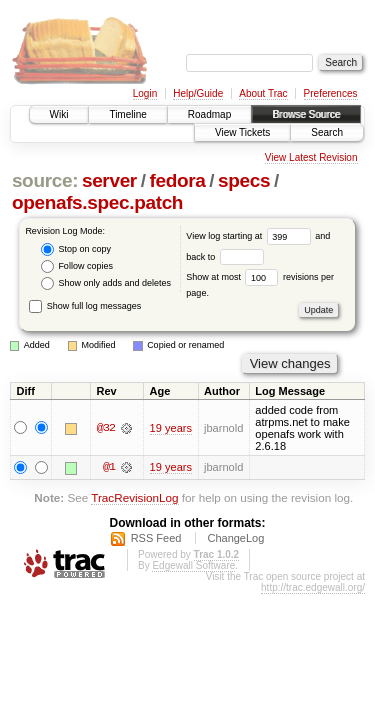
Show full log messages (85, 306)
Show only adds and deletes (106, 283)
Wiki (59, 114)
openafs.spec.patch (97, 202)
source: (45, 180)
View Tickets (242, 132)
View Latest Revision (311, 157)
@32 (106, 428)
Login (145, 93)
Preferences (331, 93)
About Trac (263, 93)
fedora (177, 180)
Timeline (127, 114)
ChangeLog (235, 538)
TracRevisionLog (134, 498)
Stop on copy (76, 249)
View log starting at (250, 236)
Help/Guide (198, 93)
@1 (109, 467)
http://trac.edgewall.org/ (313, 587)
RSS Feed (156, 538)
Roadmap (209, 114)
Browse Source (306, 114)
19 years (171, 428)
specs (244, 180)
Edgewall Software (193, 565)
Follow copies (77, 266)
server (109, 180)
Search (327, 132)
